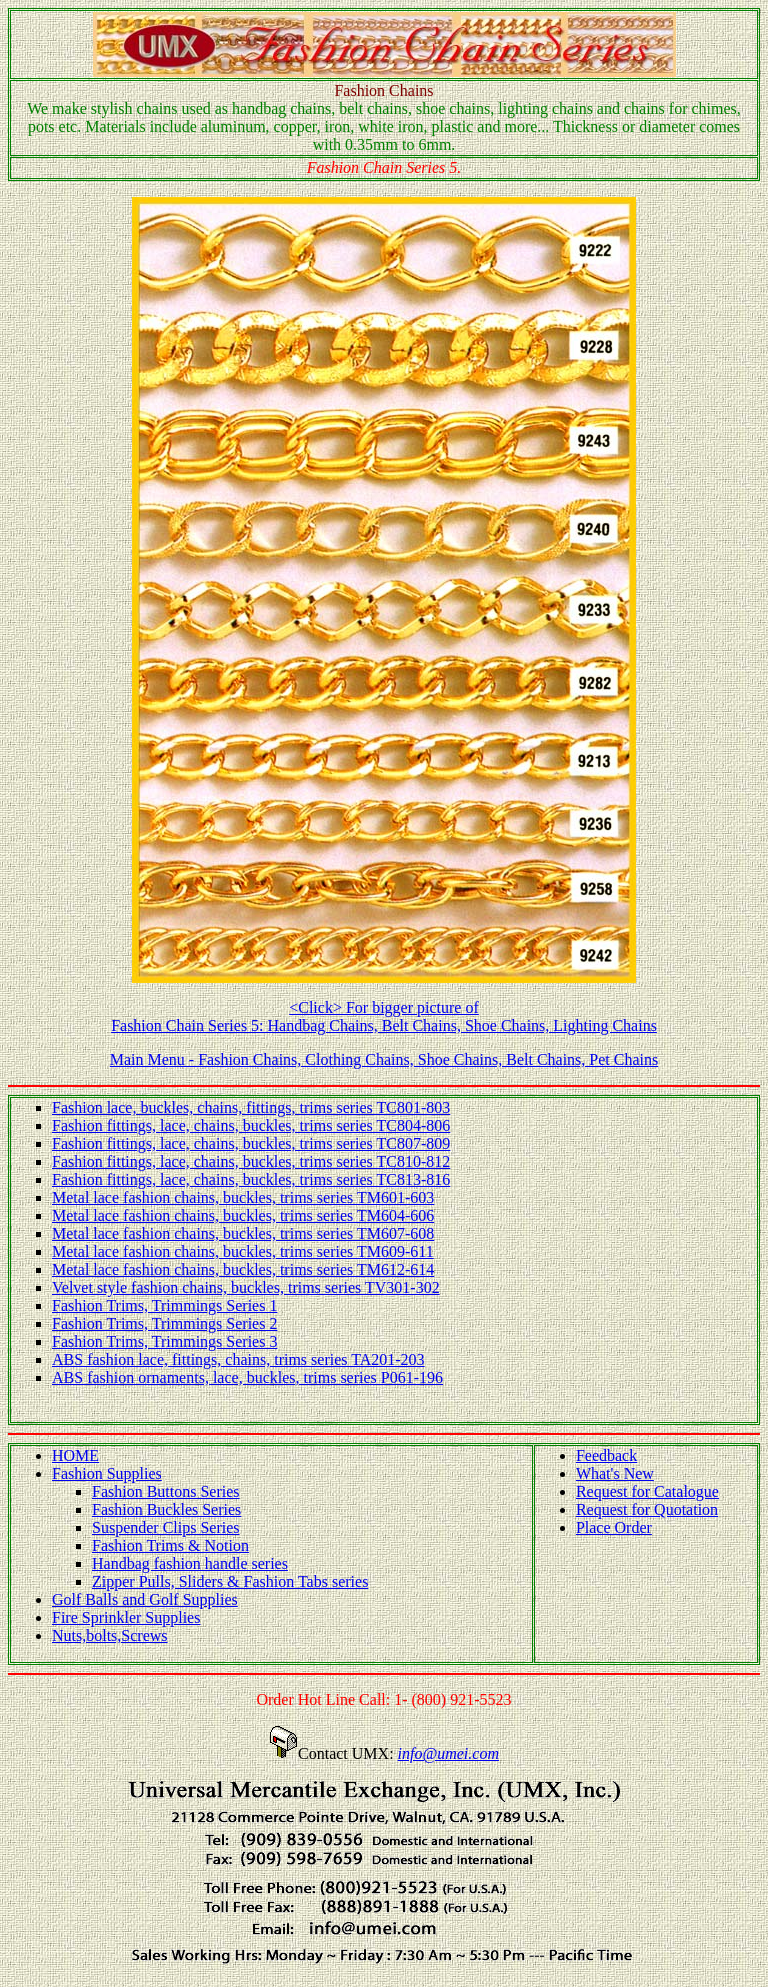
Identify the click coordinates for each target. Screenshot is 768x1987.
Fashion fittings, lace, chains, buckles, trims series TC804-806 (251, 1125)
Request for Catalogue (647, 1491)
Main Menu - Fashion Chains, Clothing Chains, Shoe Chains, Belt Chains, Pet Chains (384, 1059)
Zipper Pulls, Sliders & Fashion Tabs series (230, 1581)
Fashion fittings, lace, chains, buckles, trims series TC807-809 (251, 1143)
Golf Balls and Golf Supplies (145, 1599)
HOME (75, 1455)
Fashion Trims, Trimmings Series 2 (164, 1323)
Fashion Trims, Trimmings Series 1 (164, 1305)
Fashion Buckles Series (166, 1509)
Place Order (614, 1527)
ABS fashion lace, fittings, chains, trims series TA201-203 (238, 1359)
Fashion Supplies (107, 1473)
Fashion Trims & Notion (170, 1545)
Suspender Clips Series (166, 1527)
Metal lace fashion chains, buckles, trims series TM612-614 (243, 1269)
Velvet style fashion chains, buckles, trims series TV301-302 (246, 1287)
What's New (615, 1473)
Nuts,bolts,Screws (110, 1635)
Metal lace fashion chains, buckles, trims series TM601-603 (243, 1197)
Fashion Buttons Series (166, 1491)
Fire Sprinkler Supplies (126, 1617)
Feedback (606, 1455)
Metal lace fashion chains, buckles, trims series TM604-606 (243, 1215)
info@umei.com (448, 1753)
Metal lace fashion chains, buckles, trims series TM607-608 (243, 1233)
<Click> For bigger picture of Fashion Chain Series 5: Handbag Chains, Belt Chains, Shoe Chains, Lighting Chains (384, 1016)
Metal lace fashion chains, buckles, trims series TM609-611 (243, 1251)
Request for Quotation (647, 1509)
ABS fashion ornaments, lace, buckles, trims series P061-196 (247, 1377)
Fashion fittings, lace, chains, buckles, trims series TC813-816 (251, 1179)
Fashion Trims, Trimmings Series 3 (164, 1341)
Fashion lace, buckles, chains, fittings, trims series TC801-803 (251, 1107)
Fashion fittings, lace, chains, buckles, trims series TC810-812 (251, 1161)
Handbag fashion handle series (190, 1563)
